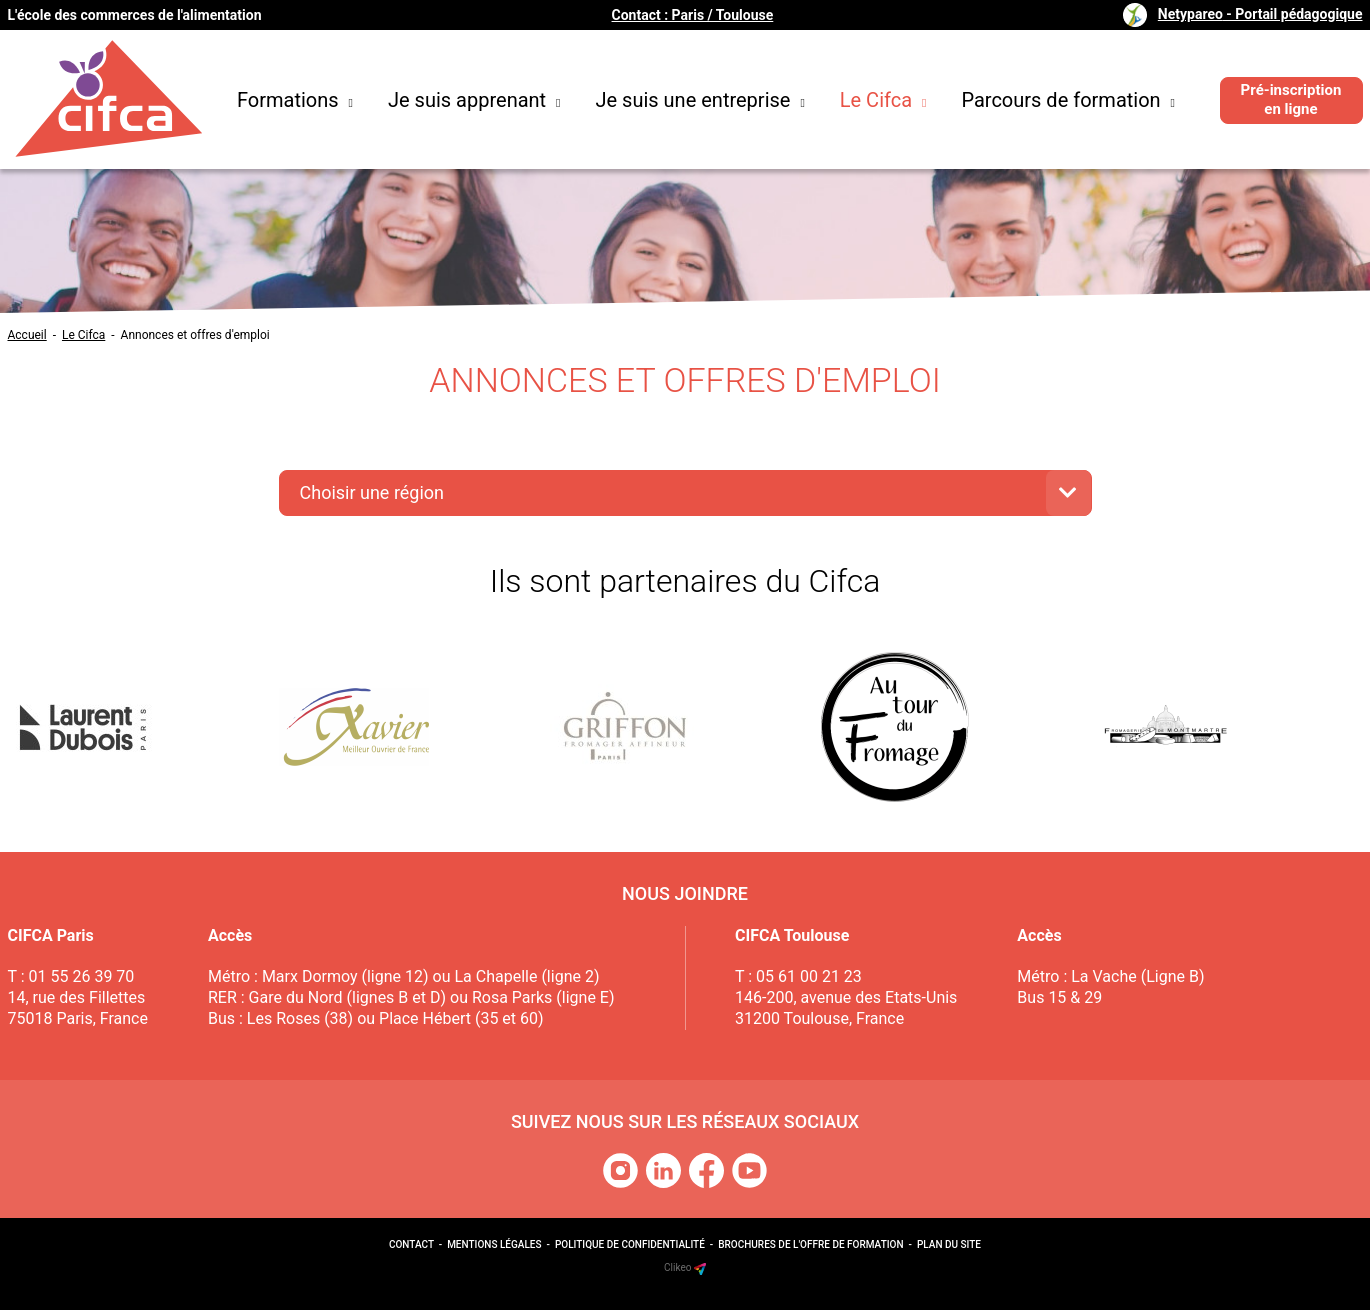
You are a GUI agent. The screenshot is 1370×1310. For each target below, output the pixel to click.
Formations (295, 100)
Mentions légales (494, 1244)
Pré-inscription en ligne (1291, 100)
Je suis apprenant (474, 100)
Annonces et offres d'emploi (195, 335)
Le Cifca (883, 100)
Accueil (27, 335)
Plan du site (949, 1244)
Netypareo (1260, 14)
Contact (411, 1244)
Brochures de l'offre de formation (810, 1244)
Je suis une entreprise (700, 100)
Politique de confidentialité (630, 1244)
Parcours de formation (1068, 100)
